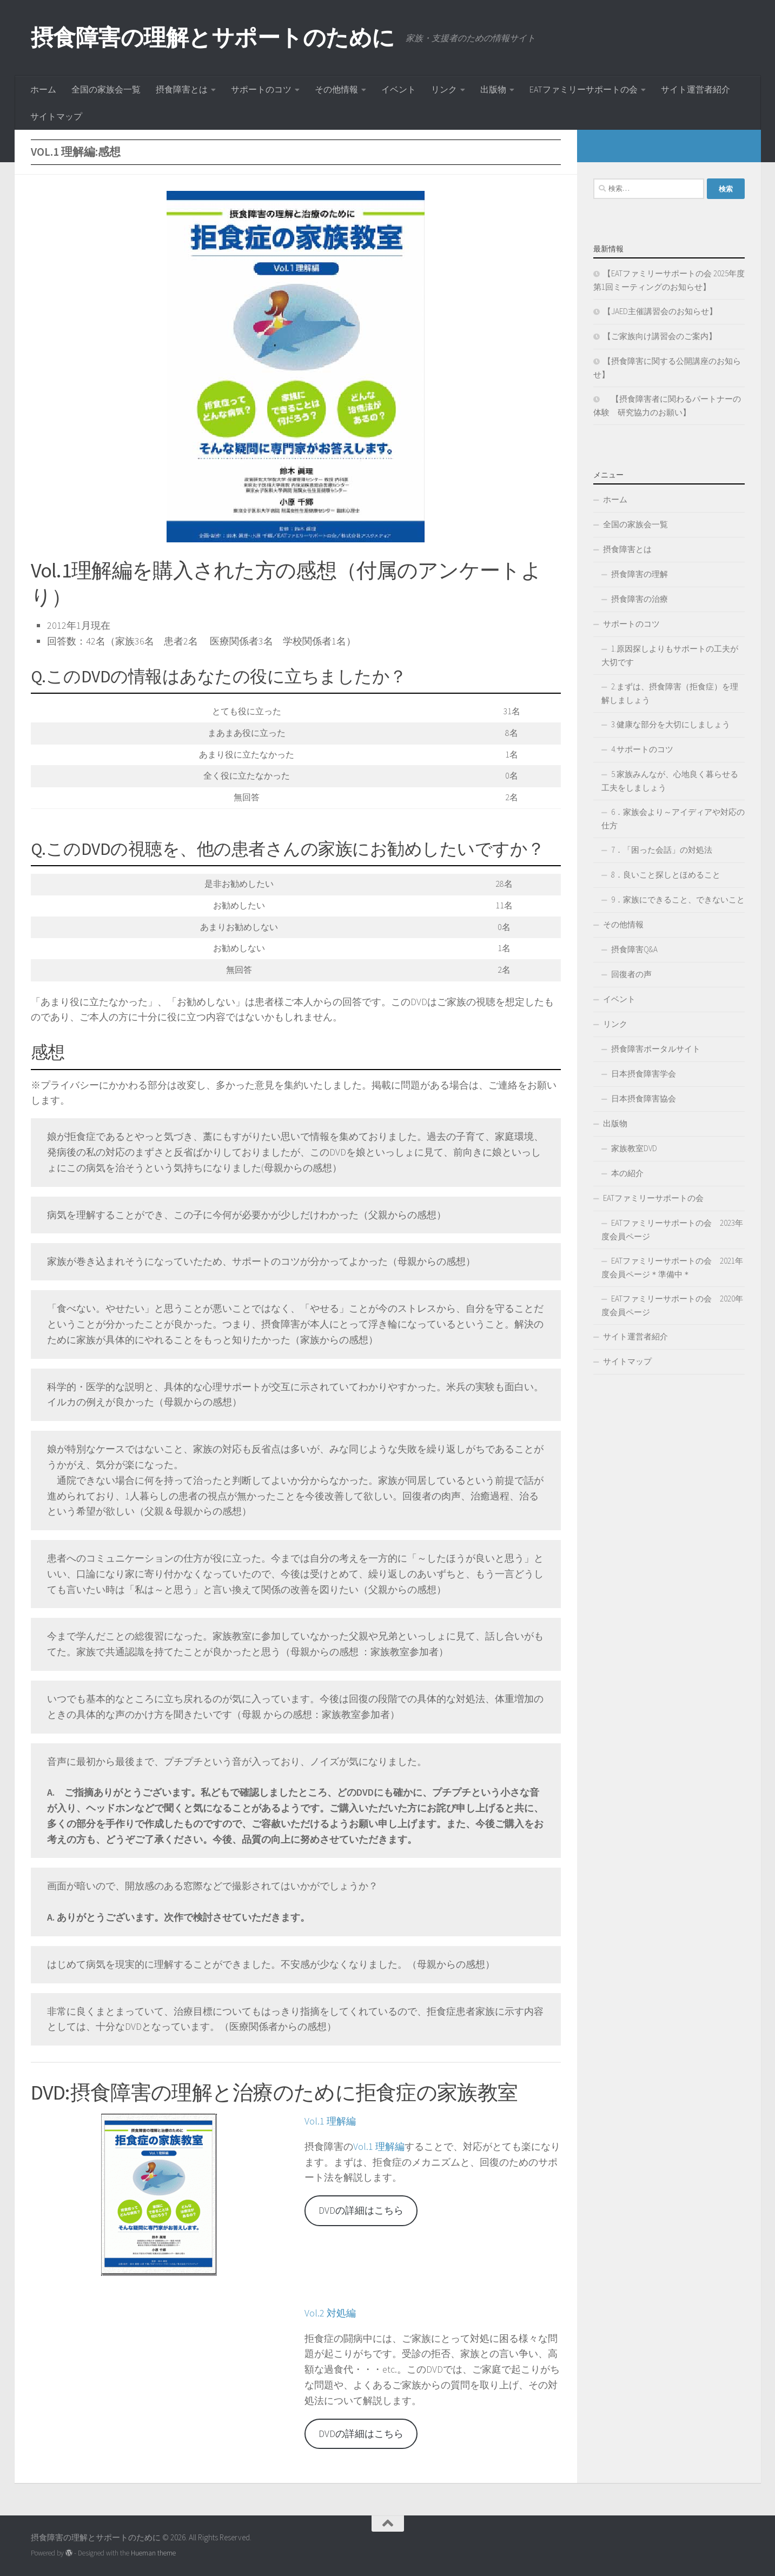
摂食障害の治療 (639, 599)
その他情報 (336, 89)
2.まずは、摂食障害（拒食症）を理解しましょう (669, 693)
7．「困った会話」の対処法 (661, 850)
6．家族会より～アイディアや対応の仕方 (673, 819)
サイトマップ (56, 116)
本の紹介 (627, 1173)
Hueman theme (153, 2553)
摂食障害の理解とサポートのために (213, 37)
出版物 (493, 89)
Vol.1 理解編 (330, 2121)
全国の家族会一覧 (106, 89)
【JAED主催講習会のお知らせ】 (660, 311)
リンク (444, 89)
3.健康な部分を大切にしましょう (670, 724)
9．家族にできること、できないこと (678, 899)
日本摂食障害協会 (643, 1098)
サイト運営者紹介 (695, 89)
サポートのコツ (261, 89)
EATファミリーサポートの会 (583, 89)
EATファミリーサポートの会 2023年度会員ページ (672, 1229)
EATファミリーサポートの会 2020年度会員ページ (672, 1305)
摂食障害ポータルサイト (655, 1049)
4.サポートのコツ (642, 749)
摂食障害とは (182, 89)
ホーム (43, 89)
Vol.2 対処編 (330, 2313)
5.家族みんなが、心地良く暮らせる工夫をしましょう (669, 781)
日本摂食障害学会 (643, 1073)
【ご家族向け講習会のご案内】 (660, 336)
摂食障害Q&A (634, 949)
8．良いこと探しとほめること (665, 874)
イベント (398, 89)
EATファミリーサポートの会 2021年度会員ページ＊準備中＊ (672, 1267)
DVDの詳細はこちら (361, 2210)
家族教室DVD (634, 1148)
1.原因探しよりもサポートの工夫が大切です (669, 655)
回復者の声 (631, 974)
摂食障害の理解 (639, 574)
